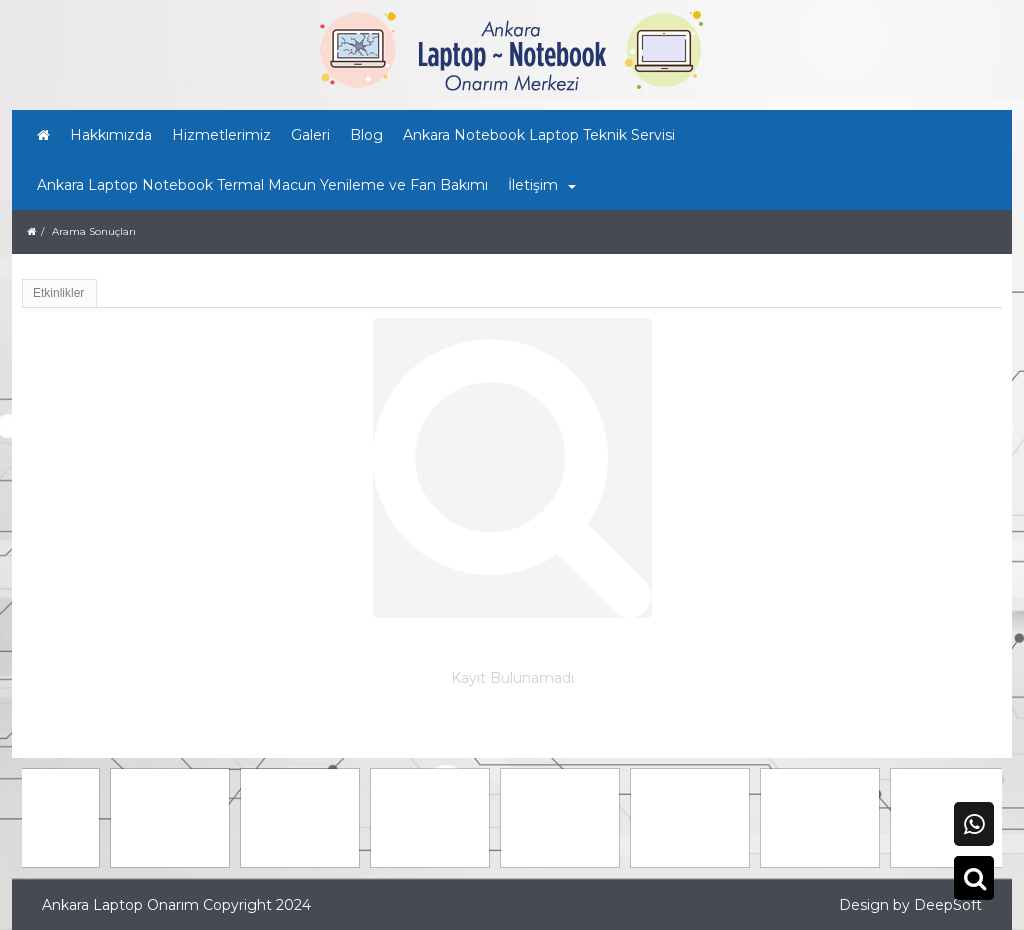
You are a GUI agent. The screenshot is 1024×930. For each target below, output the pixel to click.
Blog (366, 135)
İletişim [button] (542, 185)
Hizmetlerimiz (221, 135)
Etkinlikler (58, 293)
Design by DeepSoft (910, 905)
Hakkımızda (111, 135)
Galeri (310, 135)
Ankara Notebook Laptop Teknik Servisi (539, 135)
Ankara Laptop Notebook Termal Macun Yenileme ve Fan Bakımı (262, 185)
